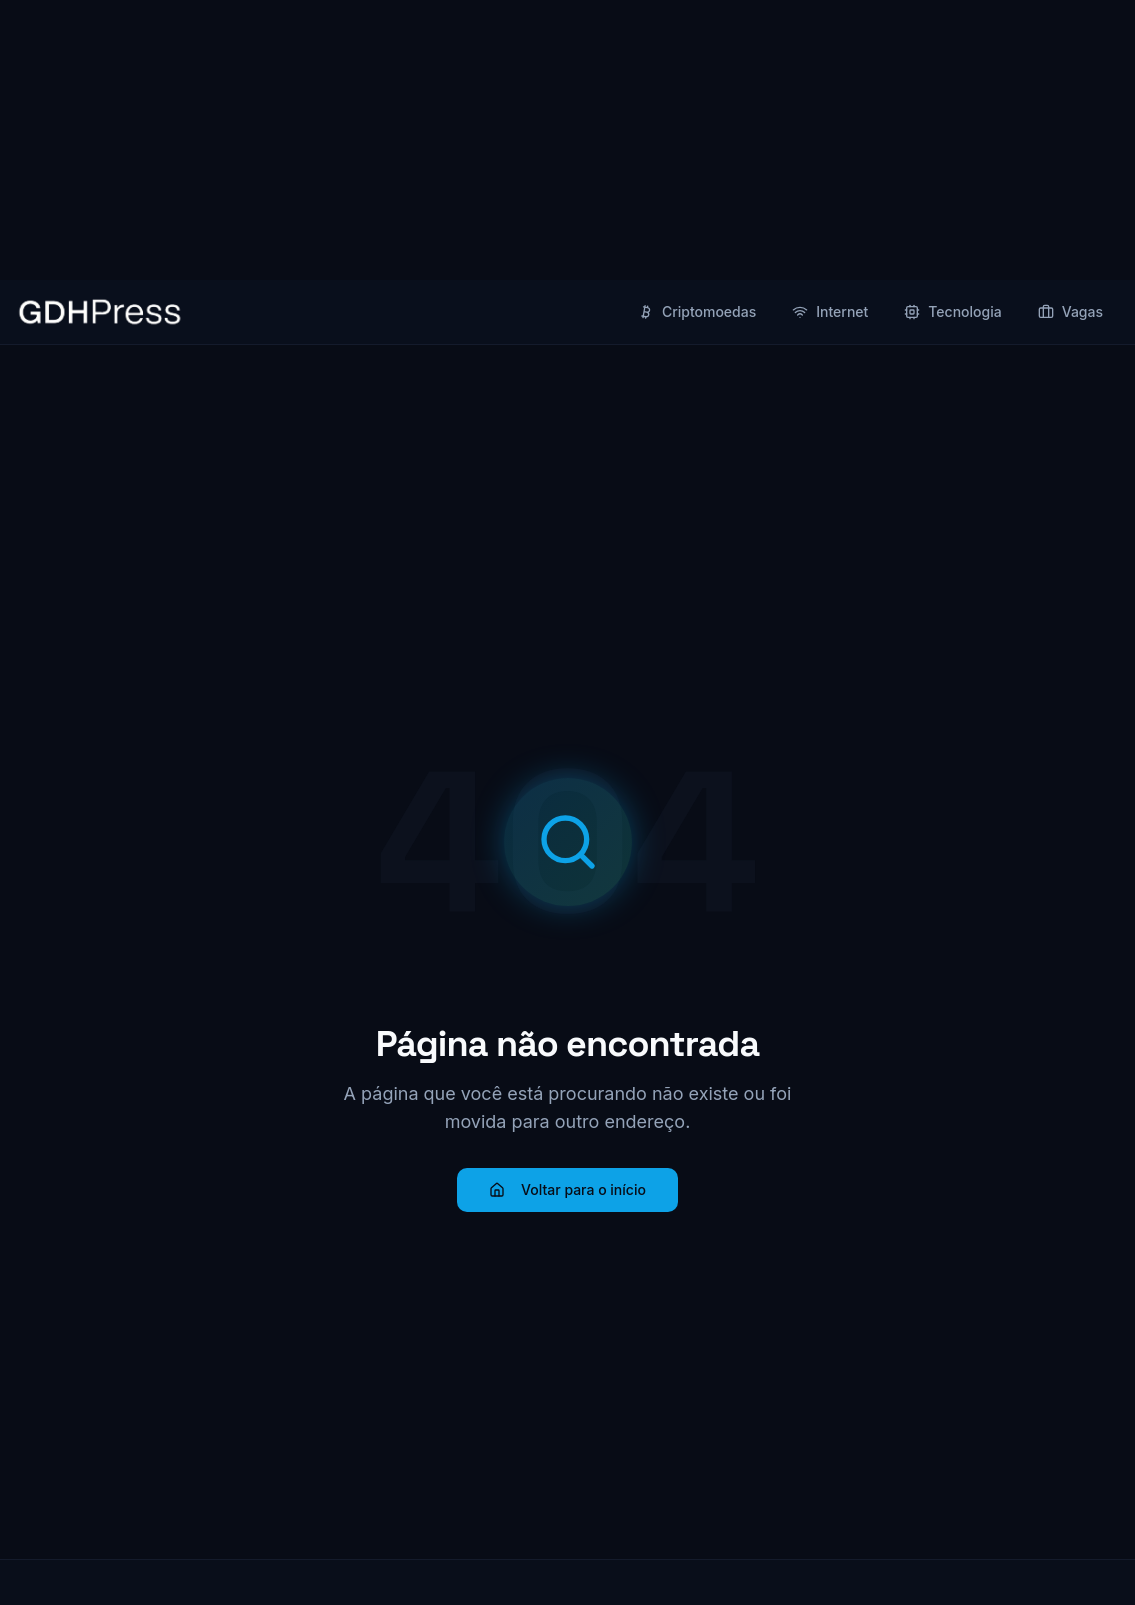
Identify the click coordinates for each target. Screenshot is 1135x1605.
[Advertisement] (567, 140)
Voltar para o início (567, 1189)
